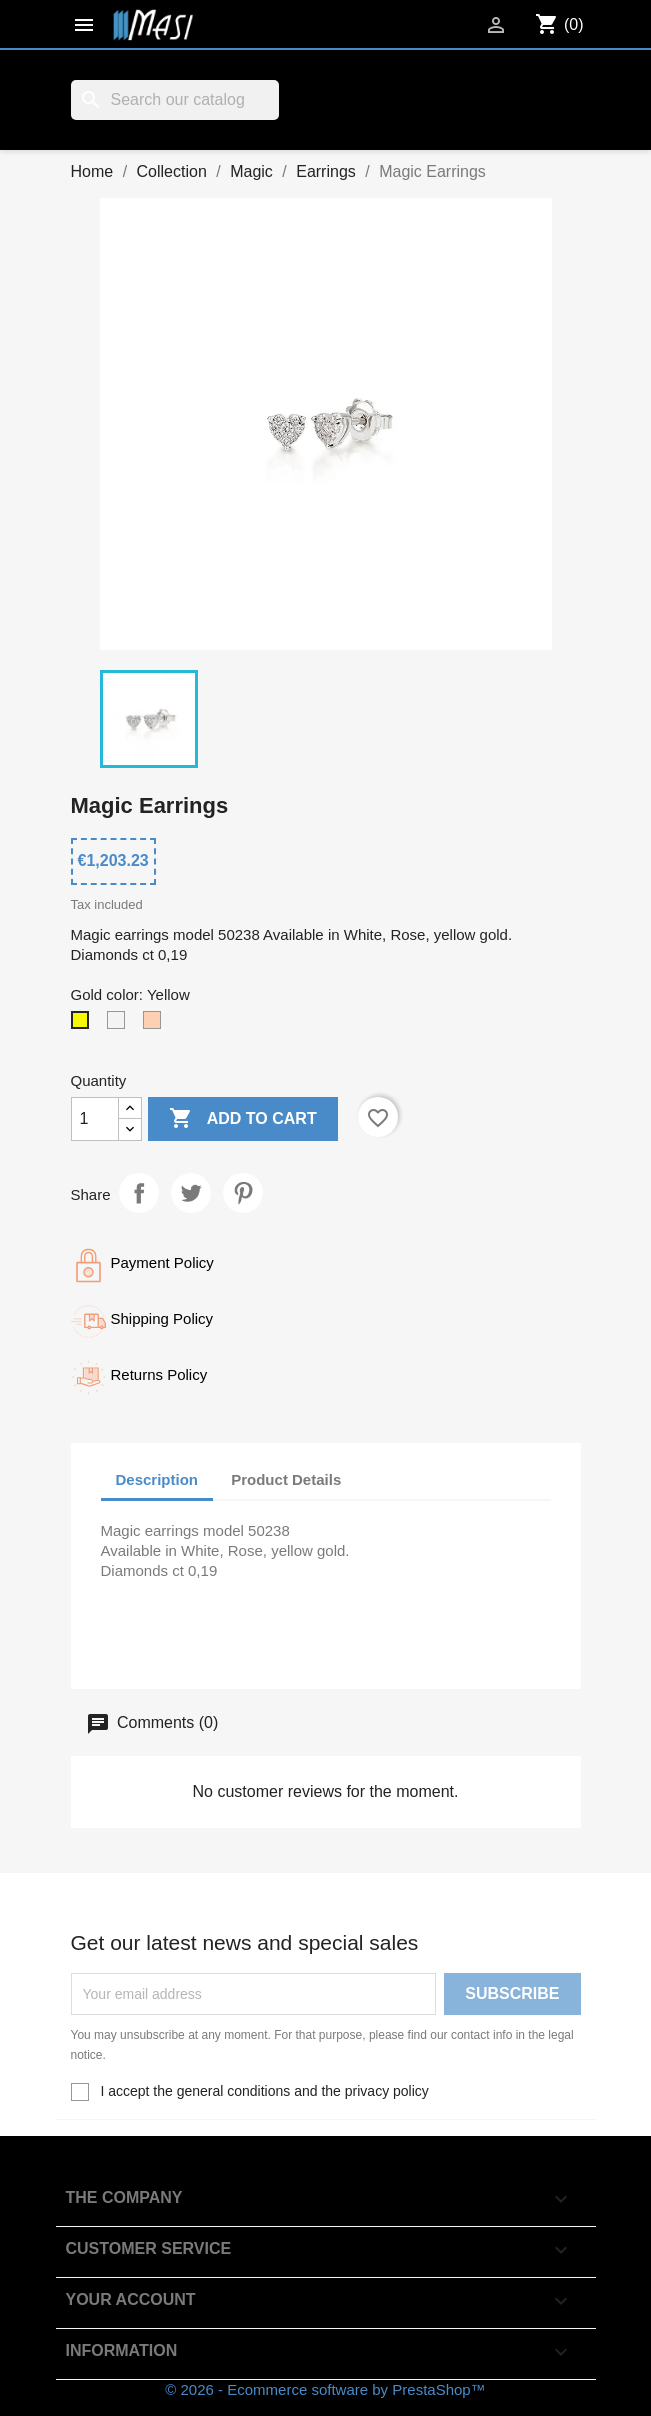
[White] (120, 1025)
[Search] (175, 100)
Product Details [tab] (286, 1479)
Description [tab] (157, 1479)
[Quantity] (95, 1119)
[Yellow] (84, 1025)
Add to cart (243, 1119)
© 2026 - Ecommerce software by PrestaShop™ (325, 2389)
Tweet (191, 1193)
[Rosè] (156, 1025)
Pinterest (243, 1193)
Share (139, 1193)
